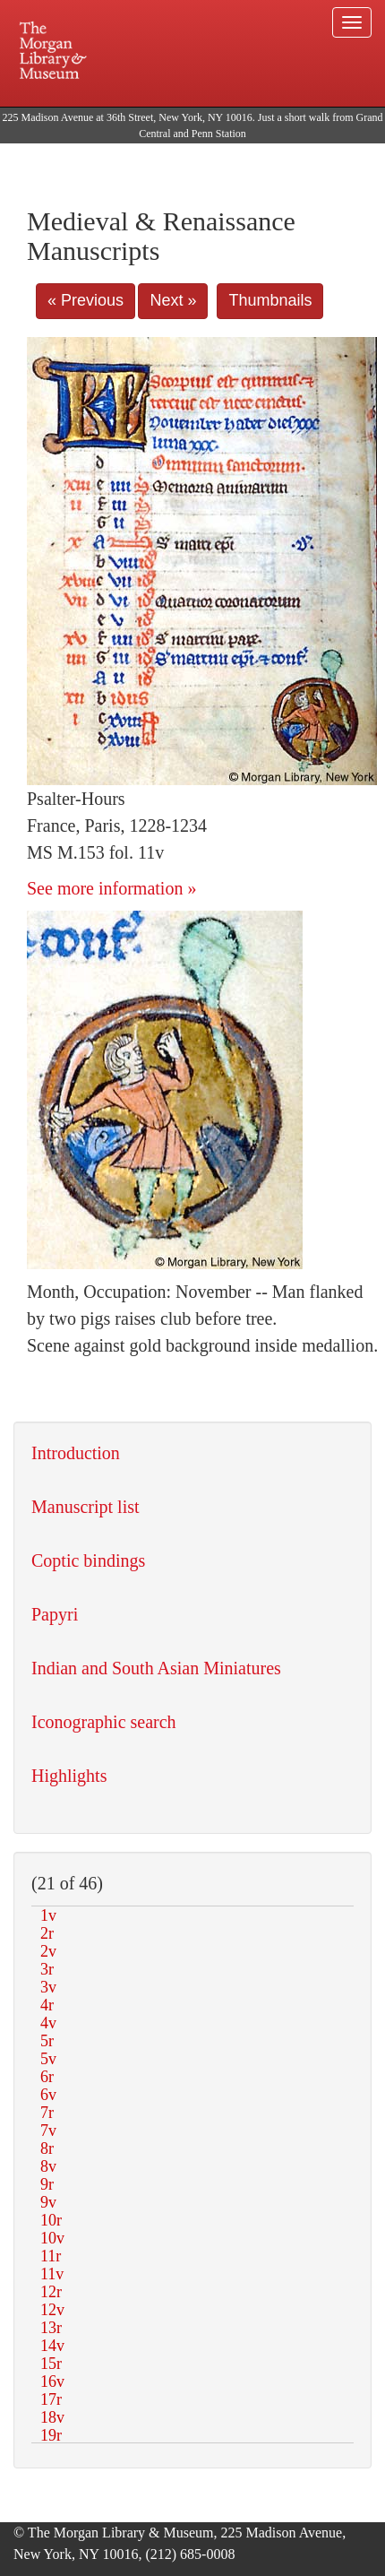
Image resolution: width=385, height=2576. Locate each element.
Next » (173, 300)
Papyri (54, 1614)
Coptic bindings (88, 1560)
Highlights (69, 1775)
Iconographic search (103, 1722)
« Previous (85, 300)
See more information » (111, 888)
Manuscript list (85, 1507)
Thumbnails (270, 300)
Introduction (75, 1453)
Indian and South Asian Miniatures (156, 1668)
